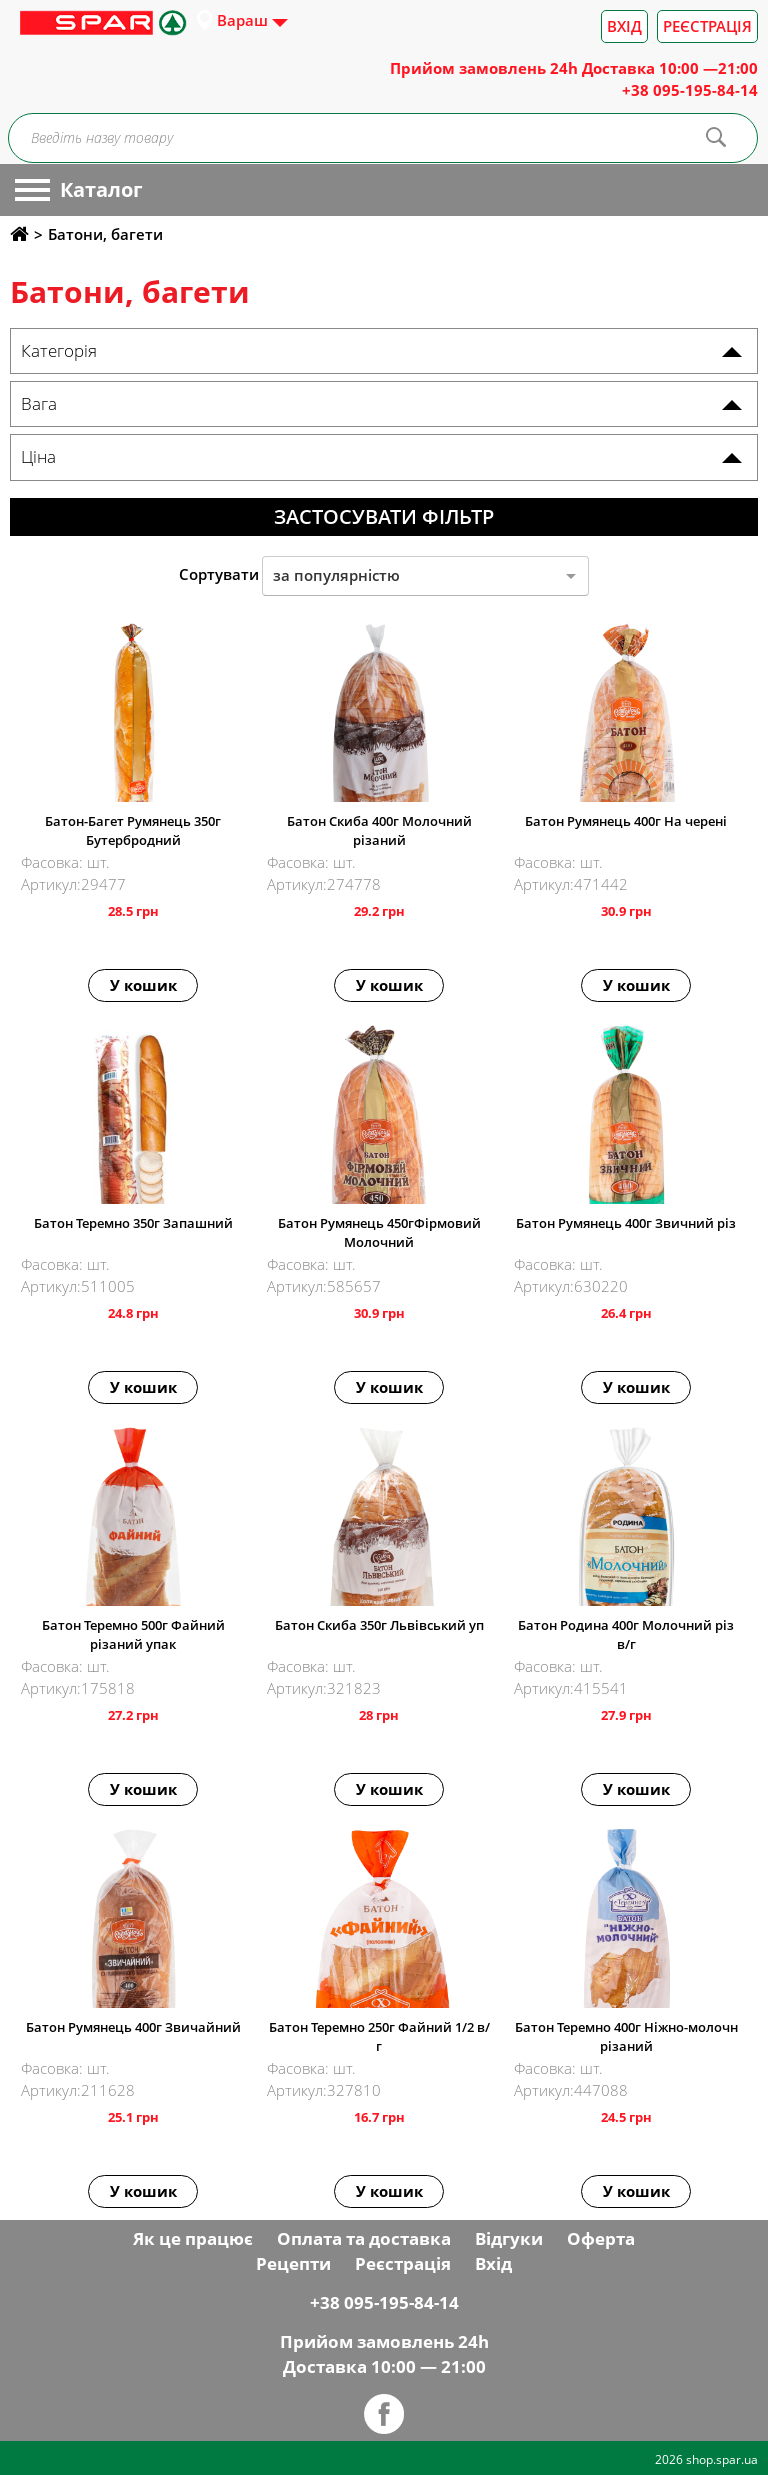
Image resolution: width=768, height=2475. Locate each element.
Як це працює (193, 2238)
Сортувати (219, 574)
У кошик (143, 985)
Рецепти (293, 2263)
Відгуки (509, 2238)
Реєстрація (707, 26)
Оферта (601, 2238)
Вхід (624, 26)
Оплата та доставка (364, 2238)
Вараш (242, 20)
